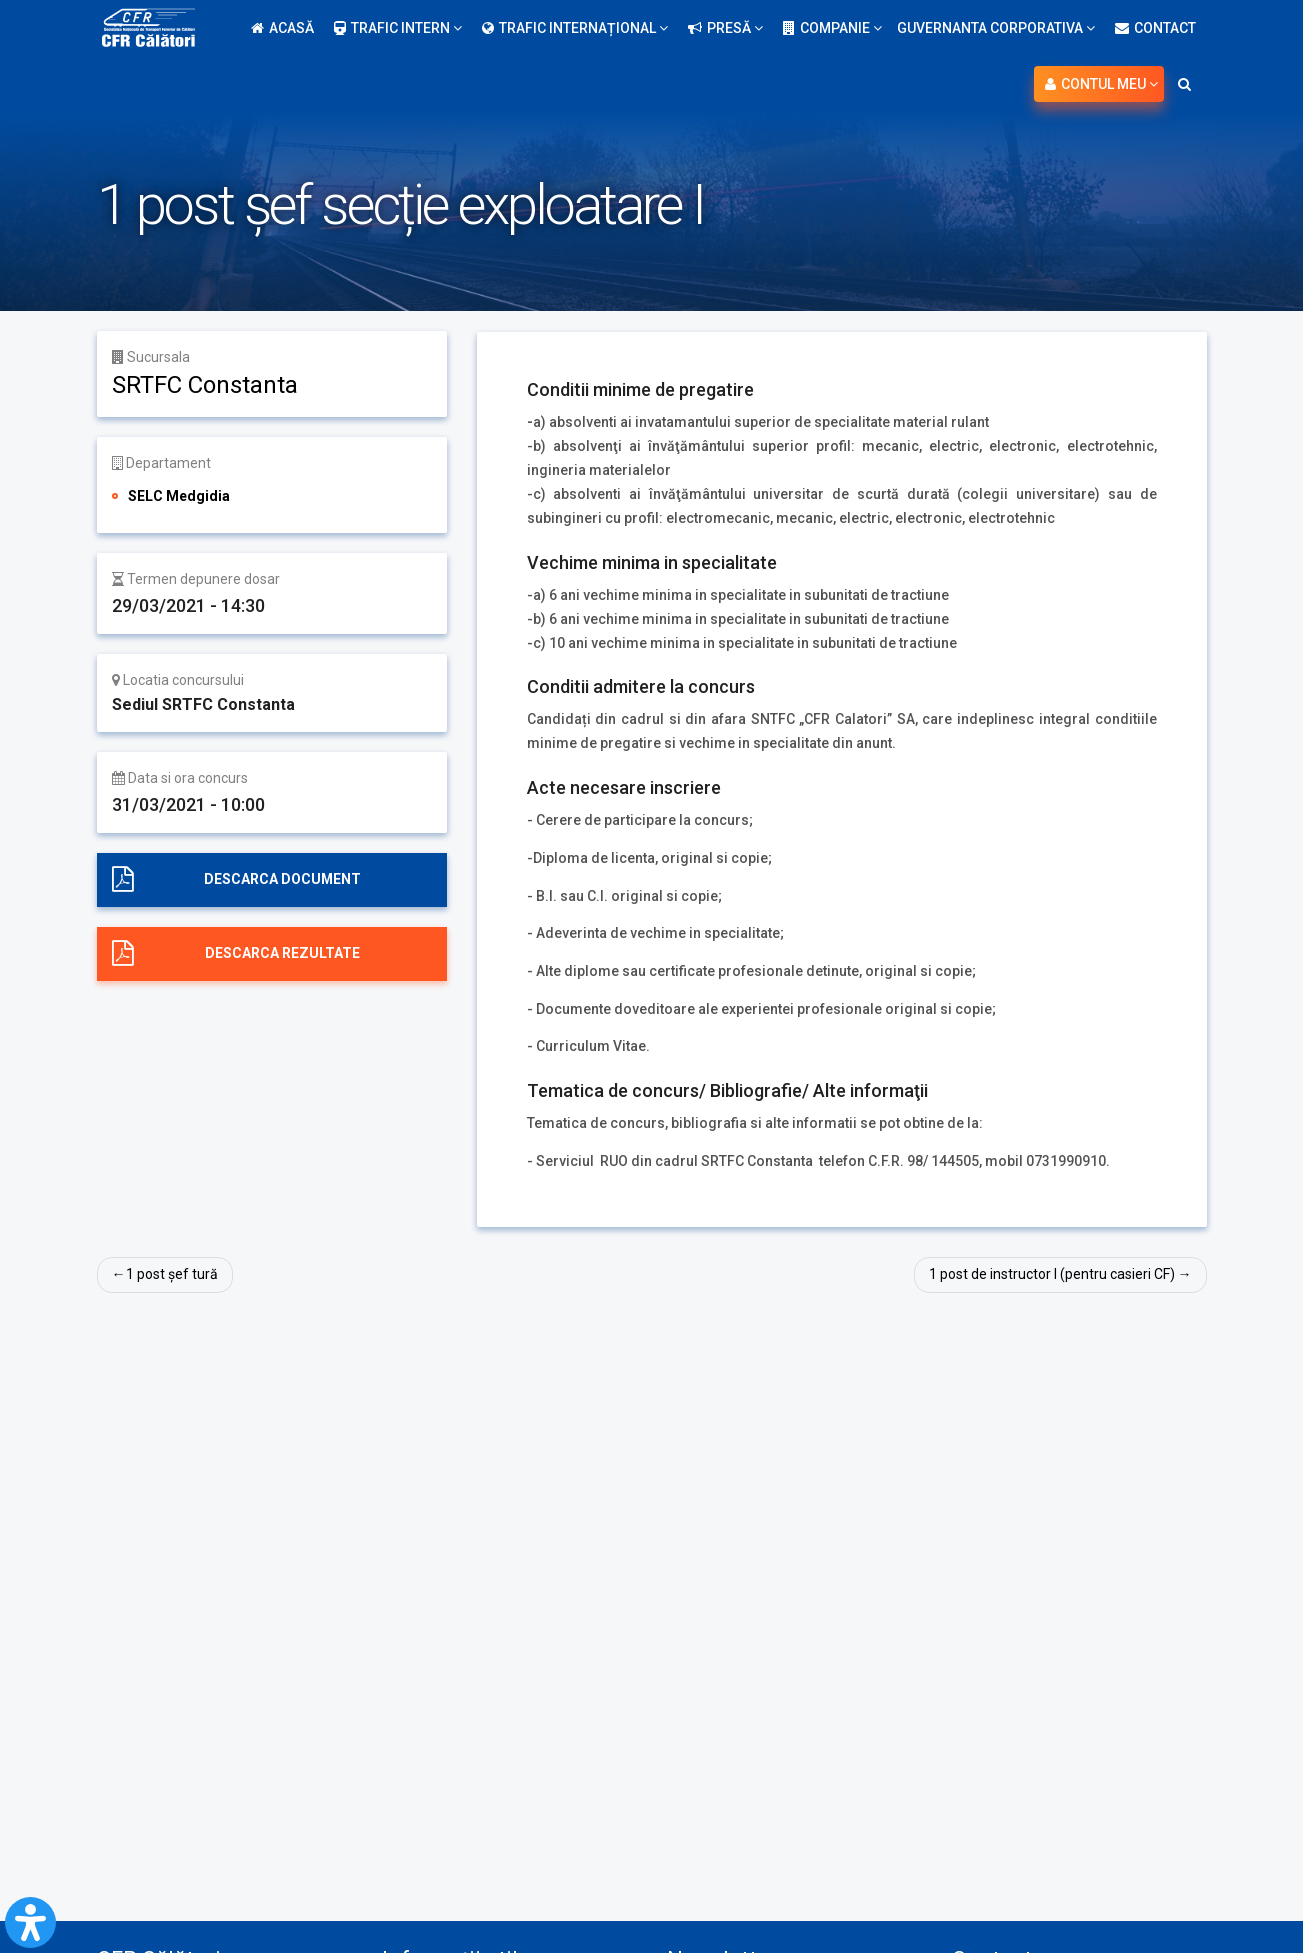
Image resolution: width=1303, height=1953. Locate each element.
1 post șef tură (172, 1274)
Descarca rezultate (282, 953)
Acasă (282, 28)
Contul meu (1101, 84)
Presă (725, 28)
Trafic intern (398, 28)
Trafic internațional (575, 28)
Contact (1155, 28)
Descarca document (282, 879)
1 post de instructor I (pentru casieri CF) (1052, 1274)
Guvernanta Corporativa (996, 28)
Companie (832, 28)
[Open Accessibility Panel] (30, 1922)
